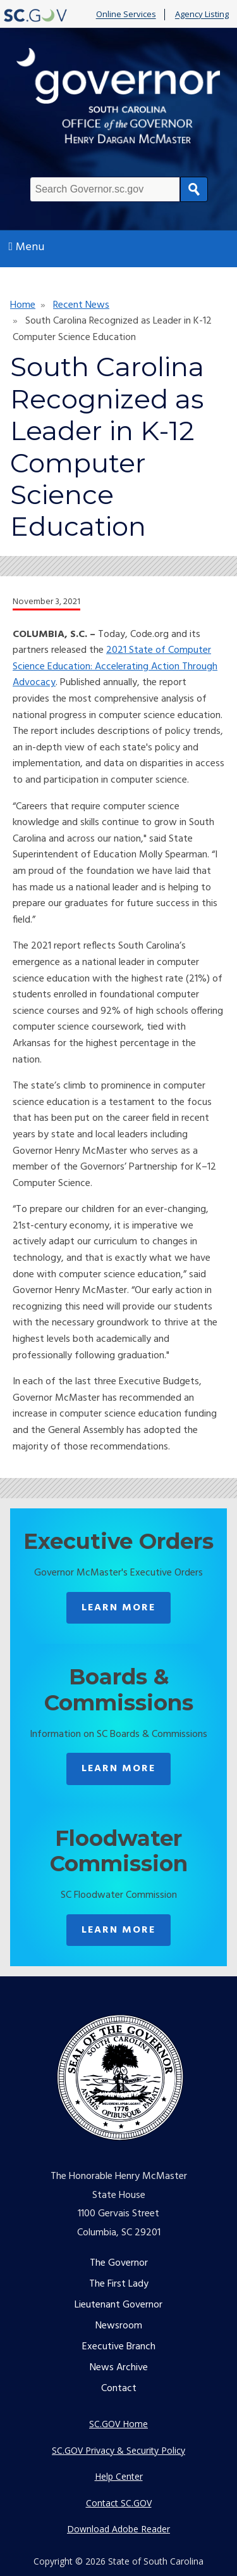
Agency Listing (202, 14)
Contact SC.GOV (119, 2503)
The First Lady (119, 2284)
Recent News (81, 305)
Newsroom (118, 2326)
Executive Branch (118, 2347)
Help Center (119, 2476)
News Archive (119, 2367)
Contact (119, 2388)
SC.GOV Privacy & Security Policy (118, 2450)
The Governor (119, 2263)
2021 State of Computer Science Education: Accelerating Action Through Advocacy (115, 666)
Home (22, 305)
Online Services (126, 14)
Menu (27, 247)
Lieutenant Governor (118, 2305)
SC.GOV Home (118, 2424)
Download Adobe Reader (118, 2529)
